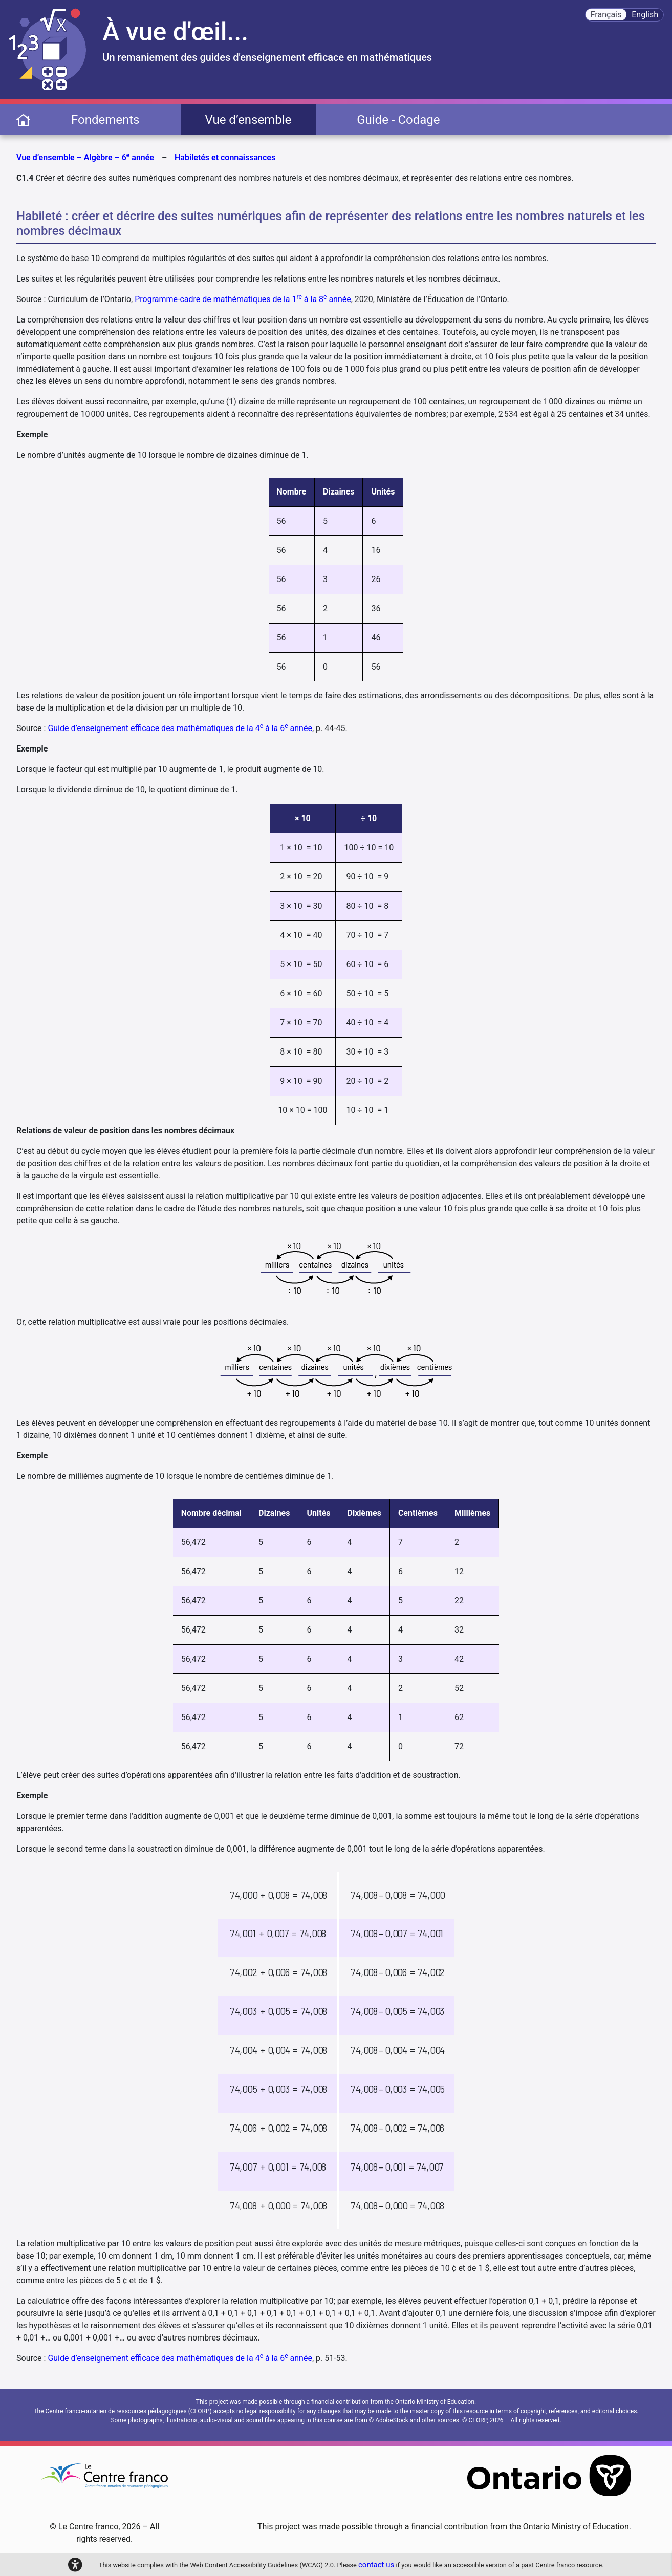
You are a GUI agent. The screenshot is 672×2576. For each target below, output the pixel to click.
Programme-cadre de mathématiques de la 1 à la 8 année (243, 299)
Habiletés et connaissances (225, 157)
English (645, 14)
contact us (376, 2564)
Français (606, 14)
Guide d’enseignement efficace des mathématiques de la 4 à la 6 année (180, 728)
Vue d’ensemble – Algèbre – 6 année (85, 157)
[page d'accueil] (23, 119)
